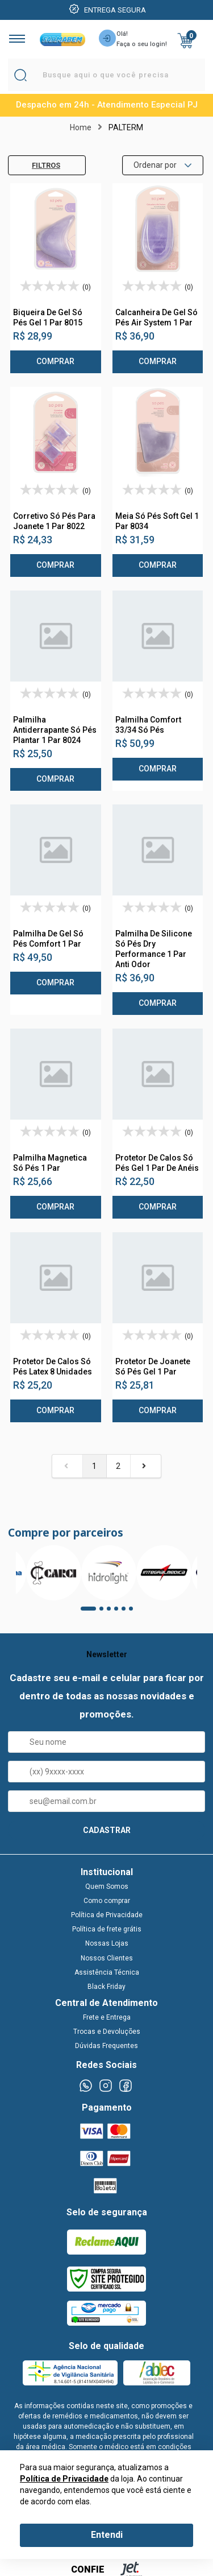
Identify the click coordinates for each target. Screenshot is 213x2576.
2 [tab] (105, 1612)
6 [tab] (134, 1612)
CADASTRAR (107, 1830)
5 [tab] (127, 1612)
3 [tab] (112, 1612)
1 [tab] (86, 1612)
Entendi (107, 2534)
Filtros (37, 165)
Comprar (55, 361)
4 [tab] (120, 1612)
